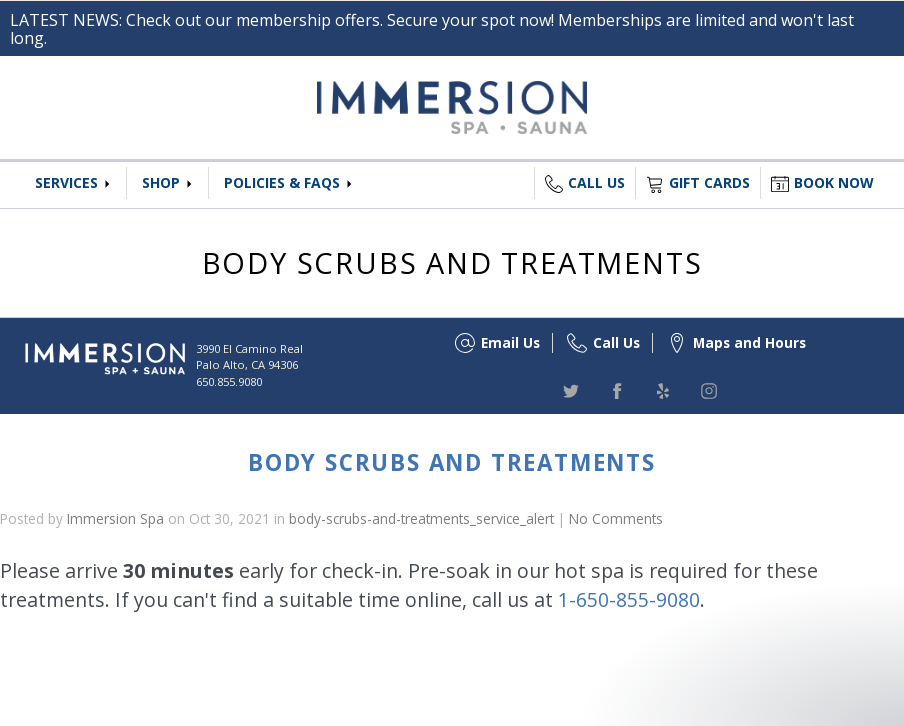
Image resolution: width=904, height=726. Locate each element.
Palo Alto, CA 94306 (247, 364)
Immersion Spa (115, 518)
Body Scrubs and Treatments (452, 462)
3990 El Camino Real (249, 348)
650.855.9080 (229, 381)
